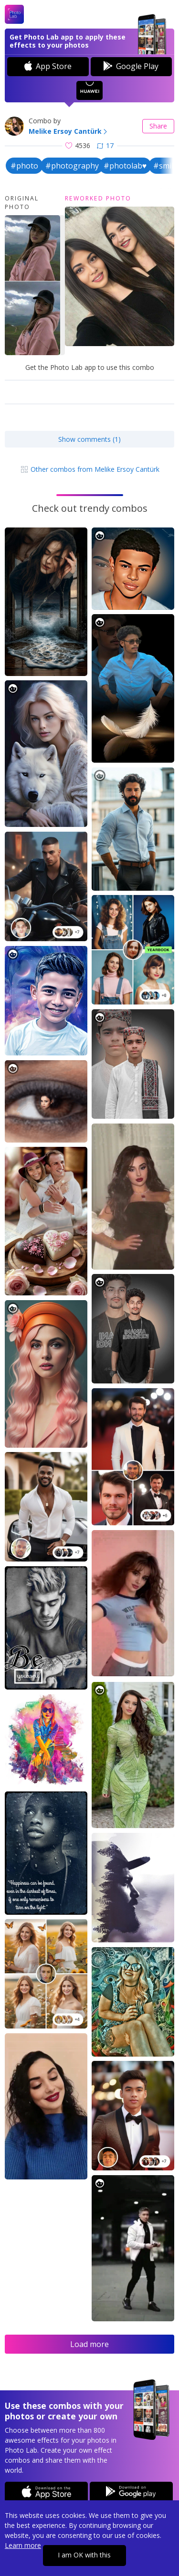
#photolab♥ (125, 165)
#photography (72, 165)
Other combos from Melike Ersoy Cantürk (90, 469)
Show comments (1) (89, 439)
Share (158, 125)
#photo (24, 165)
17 (105, 145)
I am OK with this (84, 2554)
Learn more (23, 2545)
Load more (89, 2344)
